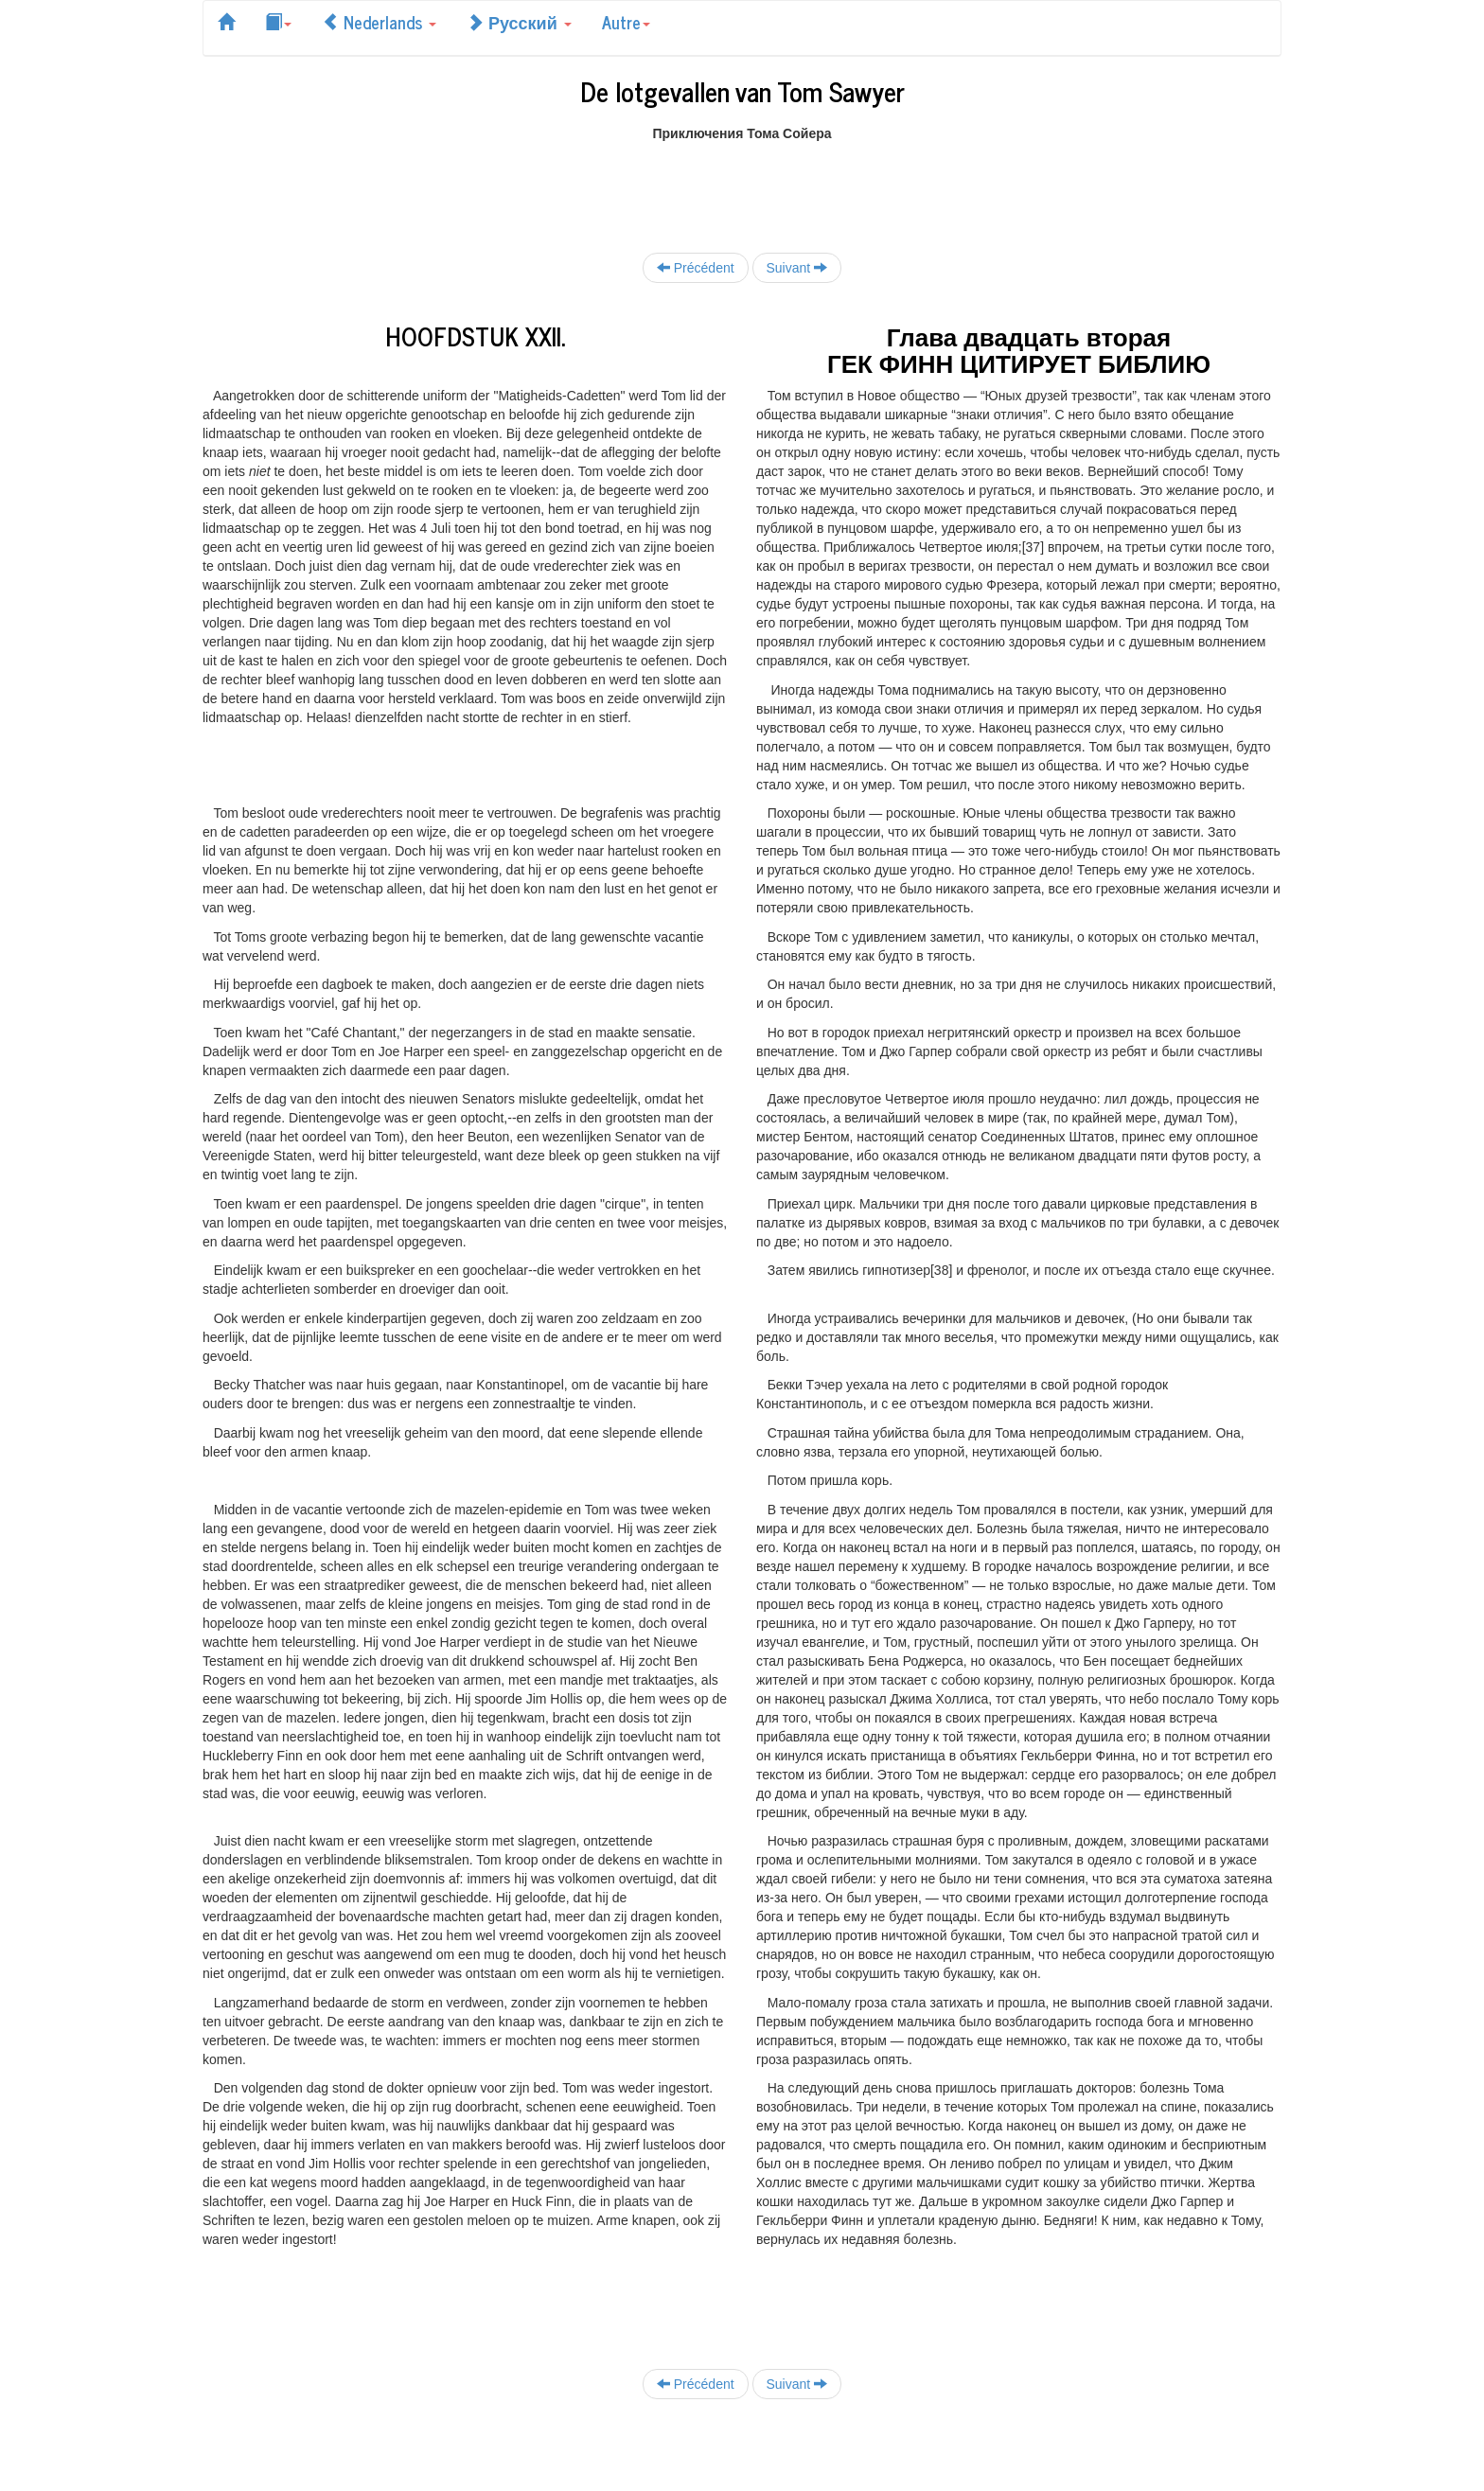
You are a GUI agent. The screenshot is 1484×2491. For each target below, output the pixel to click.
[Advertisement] (742, 185)
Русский (519, 22)
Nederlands (379, 22)
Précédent (695, 267)
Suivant (797, 267)
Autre (626, 22)
